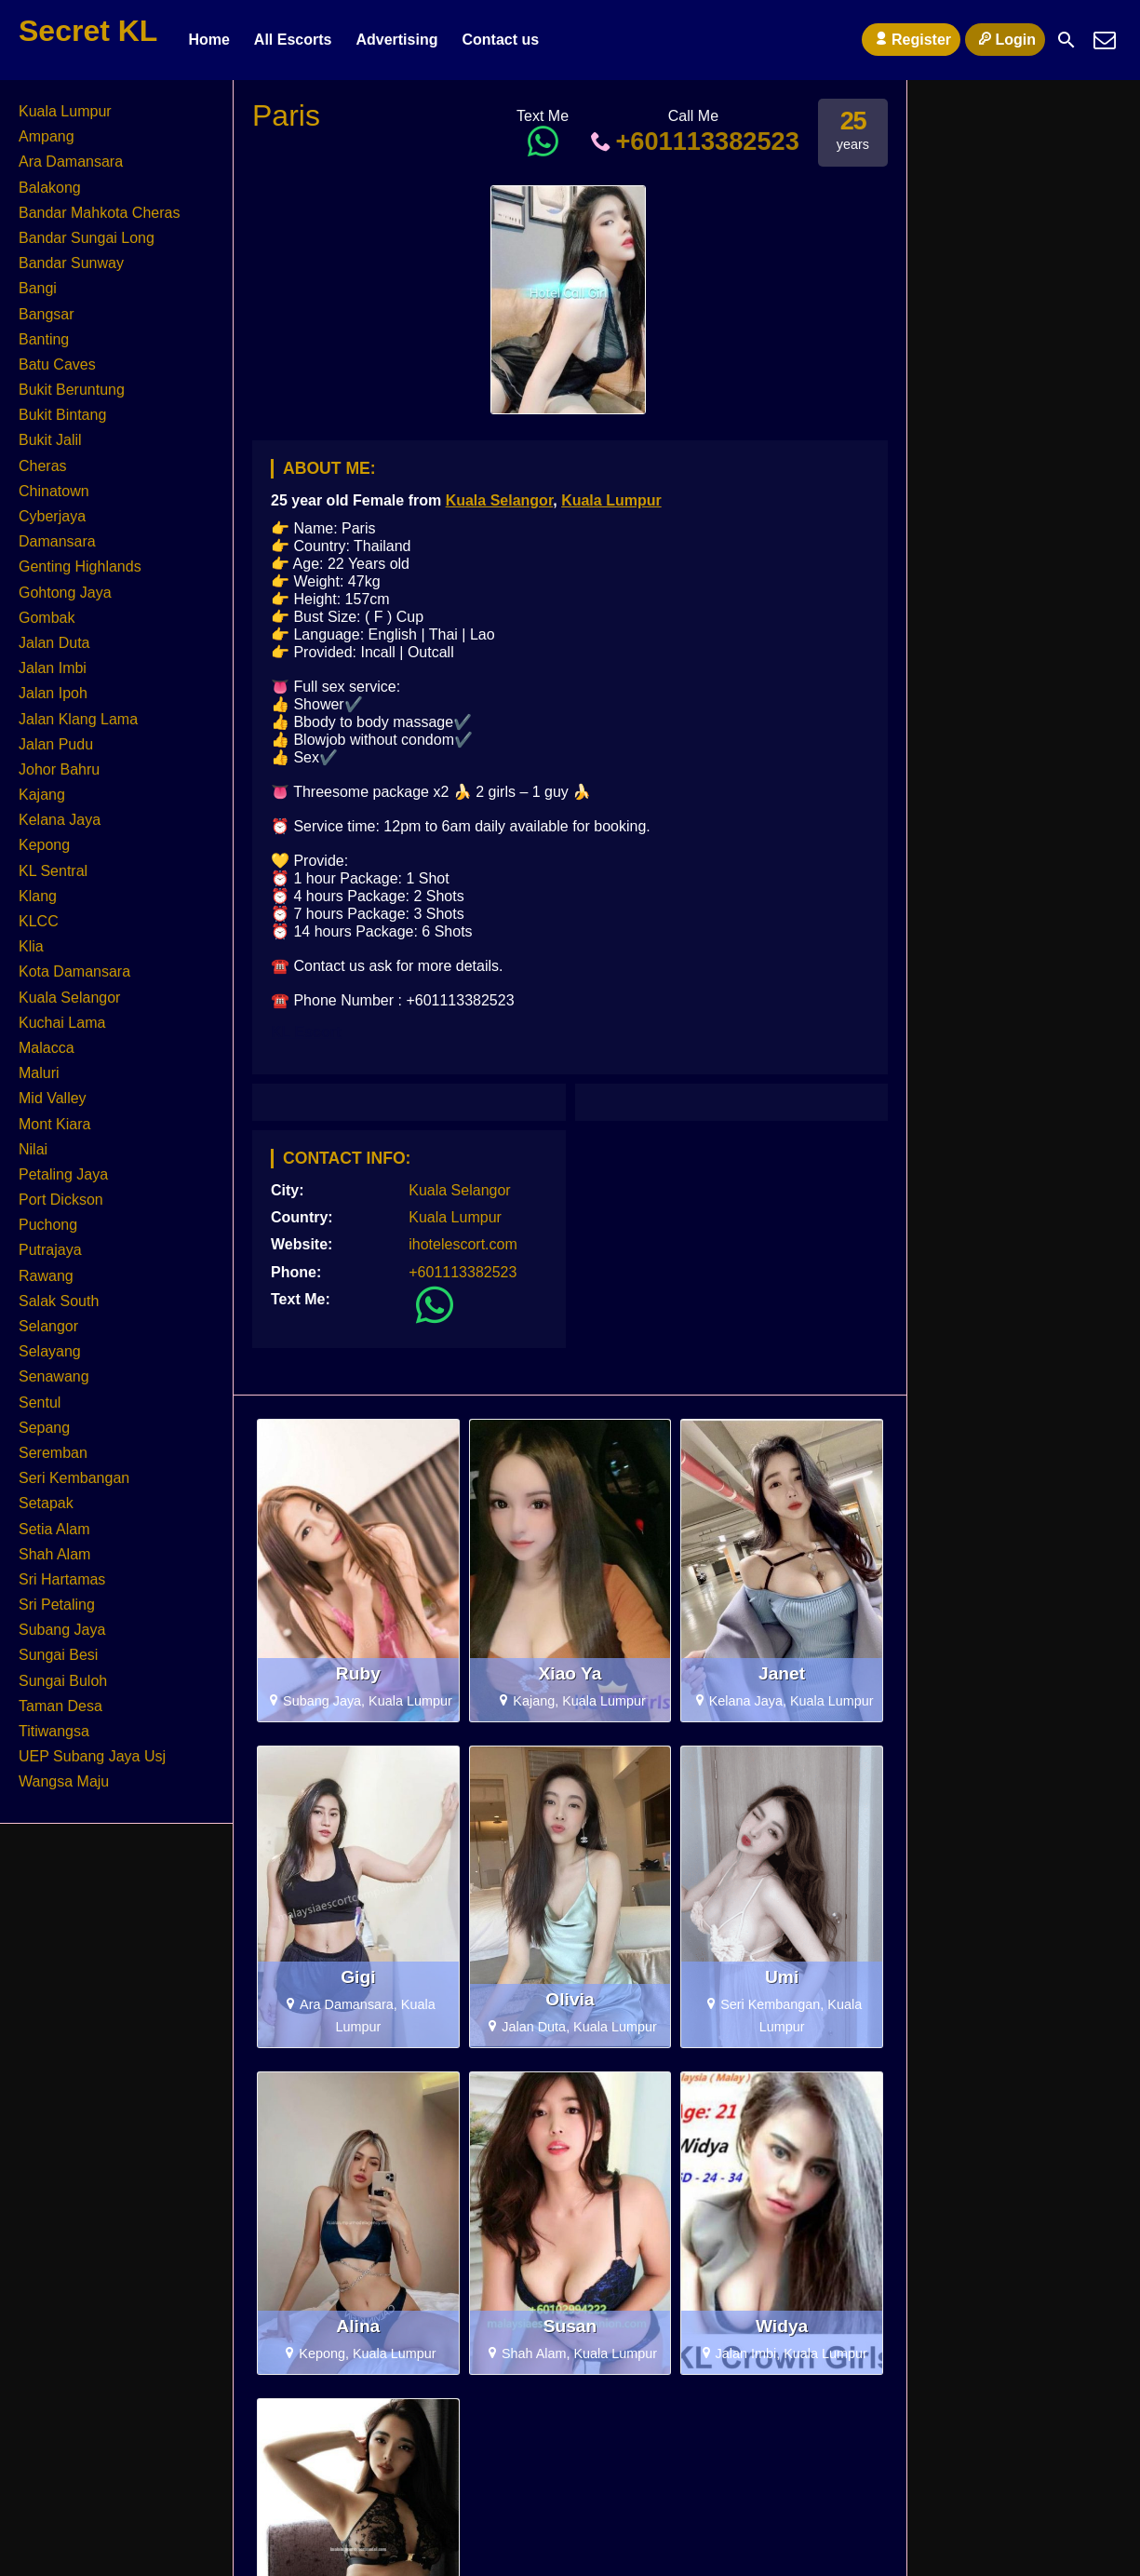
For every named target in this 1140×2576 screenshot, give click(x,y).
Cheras (43, 466)
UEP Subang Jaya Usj (92, 1756)
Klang (38, 896)
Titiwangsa (54, 1731)
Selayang (50, 1351)
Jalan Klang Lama (78, 719)
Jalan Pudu (56, 744)
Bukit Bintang (62, 415)
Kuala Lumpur (611, 500)
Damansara (57, 541)
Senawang (54, 1376)
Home (208, 39)
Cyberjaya (52, 516)
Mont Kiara (54, 1124)
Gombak (46, 618)
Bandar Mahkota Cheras (99, 213)
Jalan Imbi (53, 668)
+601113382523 (693, 141)
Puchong (48, 1225)
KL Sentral (53, 871)
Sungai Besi (58, 1655)
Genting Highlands (80, 566)
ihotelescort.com (463, 1244)
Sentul (39, 1402)
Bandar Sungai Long (86, 238)
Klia (31, 946)
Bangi (38, 288)
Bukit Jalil (50, 440)
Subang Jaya (62, 1630)
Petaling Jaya (63, 1174)
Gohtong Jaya (65, 592)
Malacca (46, 1048)
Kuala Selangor (500, 500)
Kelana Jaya (60, 820)
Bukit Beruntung (72, 390)
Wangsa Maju (64, 1781)
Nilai (33, 1149)
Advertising (396, 39)
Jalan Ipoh (53, 693)
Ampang (46, 136)
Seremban (53, 1453)
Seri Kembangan (74, 1478)
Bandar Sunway (71, 263)
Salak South (59, 1301)
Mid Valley (53, 1098)
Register (911, 39)
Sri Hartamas (62, 1579)
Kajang (42, 794)
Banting (44, 339)
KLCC (39, 921)
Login (1005, 39)
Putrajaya (50, 1250)
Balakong (50, 188)
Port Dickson (61, 1199)
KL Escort (306, 1032)
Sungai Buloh (63, 1681)
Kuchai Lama (62, 1023)
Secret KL (88, 30)
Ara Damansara (71, 161)
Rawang (46, 1276)
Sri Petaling (57, 1604)
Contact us (500, 39)
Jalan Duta (54, 643)
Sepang (44, 1428)
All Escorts (293, 39)
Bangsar (46, 314)
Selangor (48, 1326)
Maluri (39, 1073)
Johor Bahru (59, 769)
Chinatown (54, 491)
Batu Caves (57, 364)
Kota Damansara (74, 971)
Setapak (46, 1503)
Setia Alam (54, 1529)
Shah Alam (54, 1554)
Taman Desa (60, 1706)
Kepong (44, 845)
